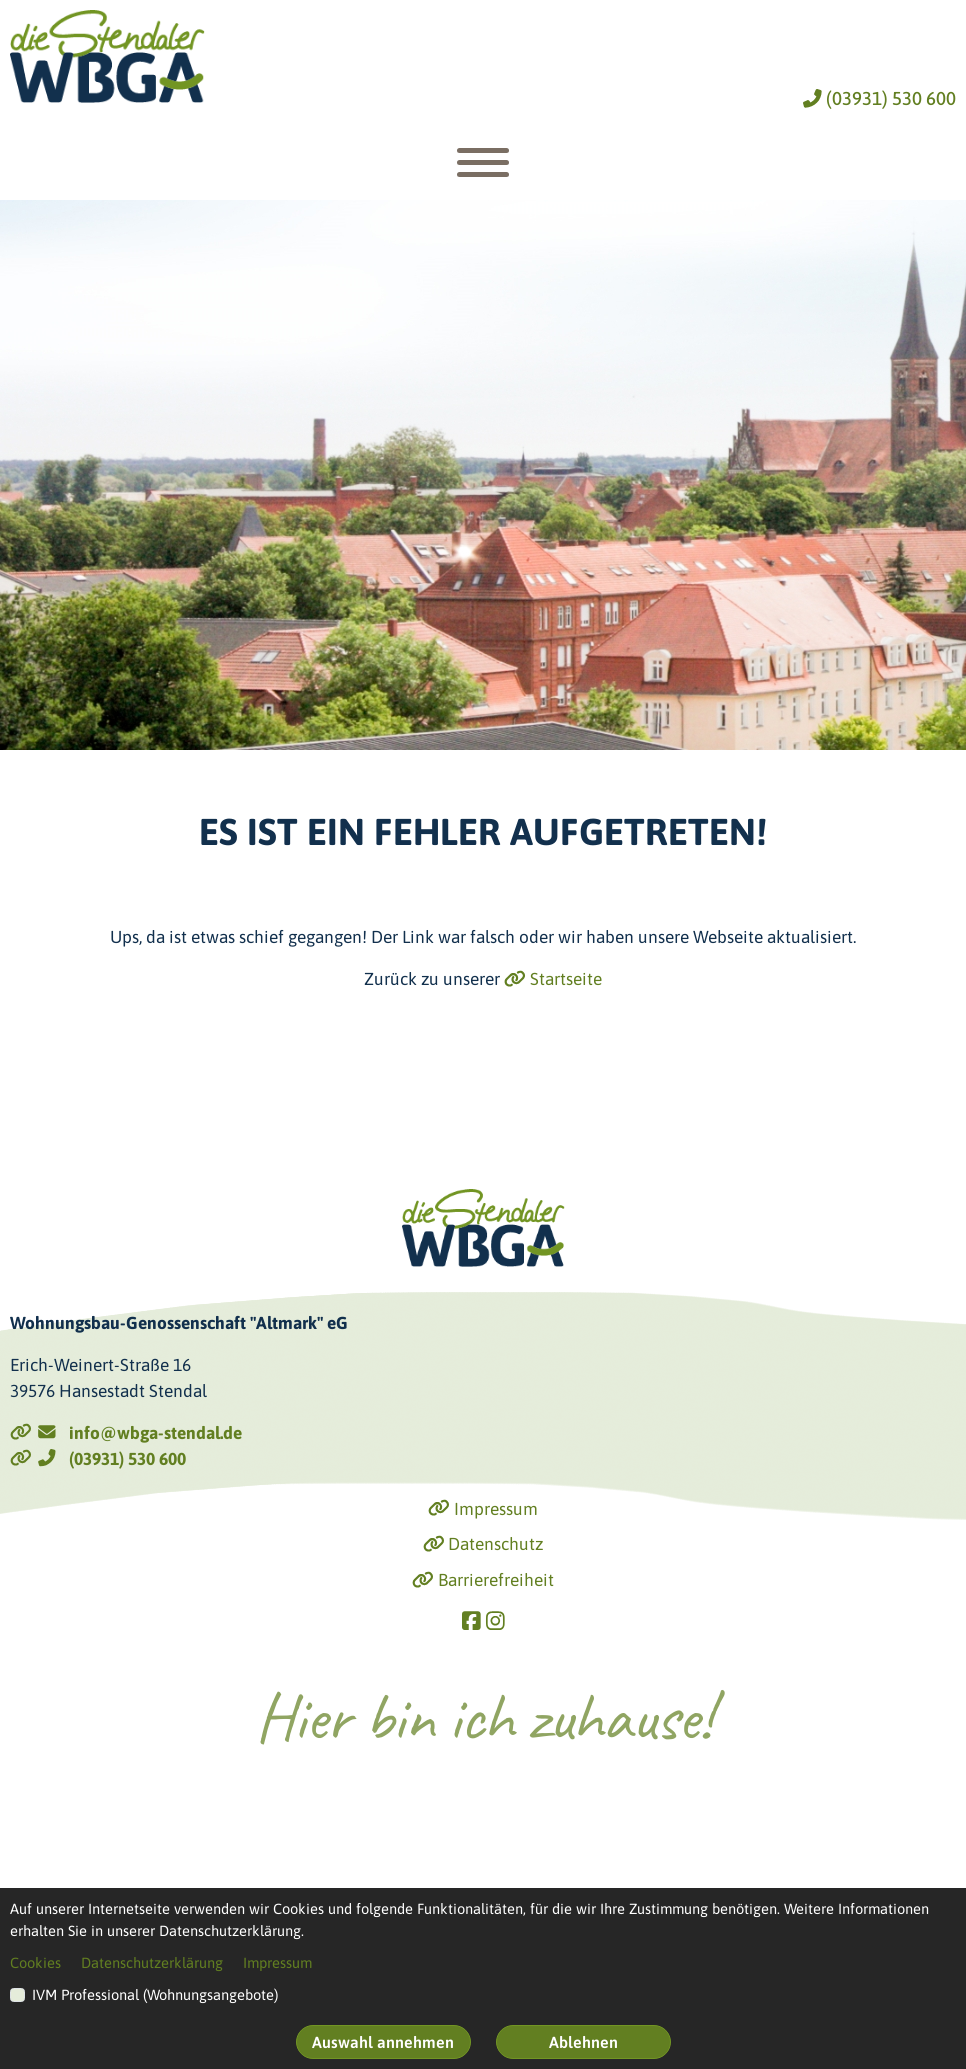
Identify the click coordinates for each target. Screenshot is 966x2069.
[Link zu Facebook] (471, 1620)
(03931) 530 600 (879, 98)
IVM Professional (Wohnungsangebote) (155, 1994)
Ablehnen (583, 2042)
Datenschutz (483, 1544)
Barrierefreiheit (483, 1580)
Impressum (483, 1509)
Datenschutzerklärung (152, 1962)
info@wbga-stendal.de (126, 1433)
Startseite (553, 979)
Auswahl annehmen (383, 2042)
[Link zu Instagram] (495, 1620)
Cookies (35, 1962)
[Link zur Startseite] (107, 56)
